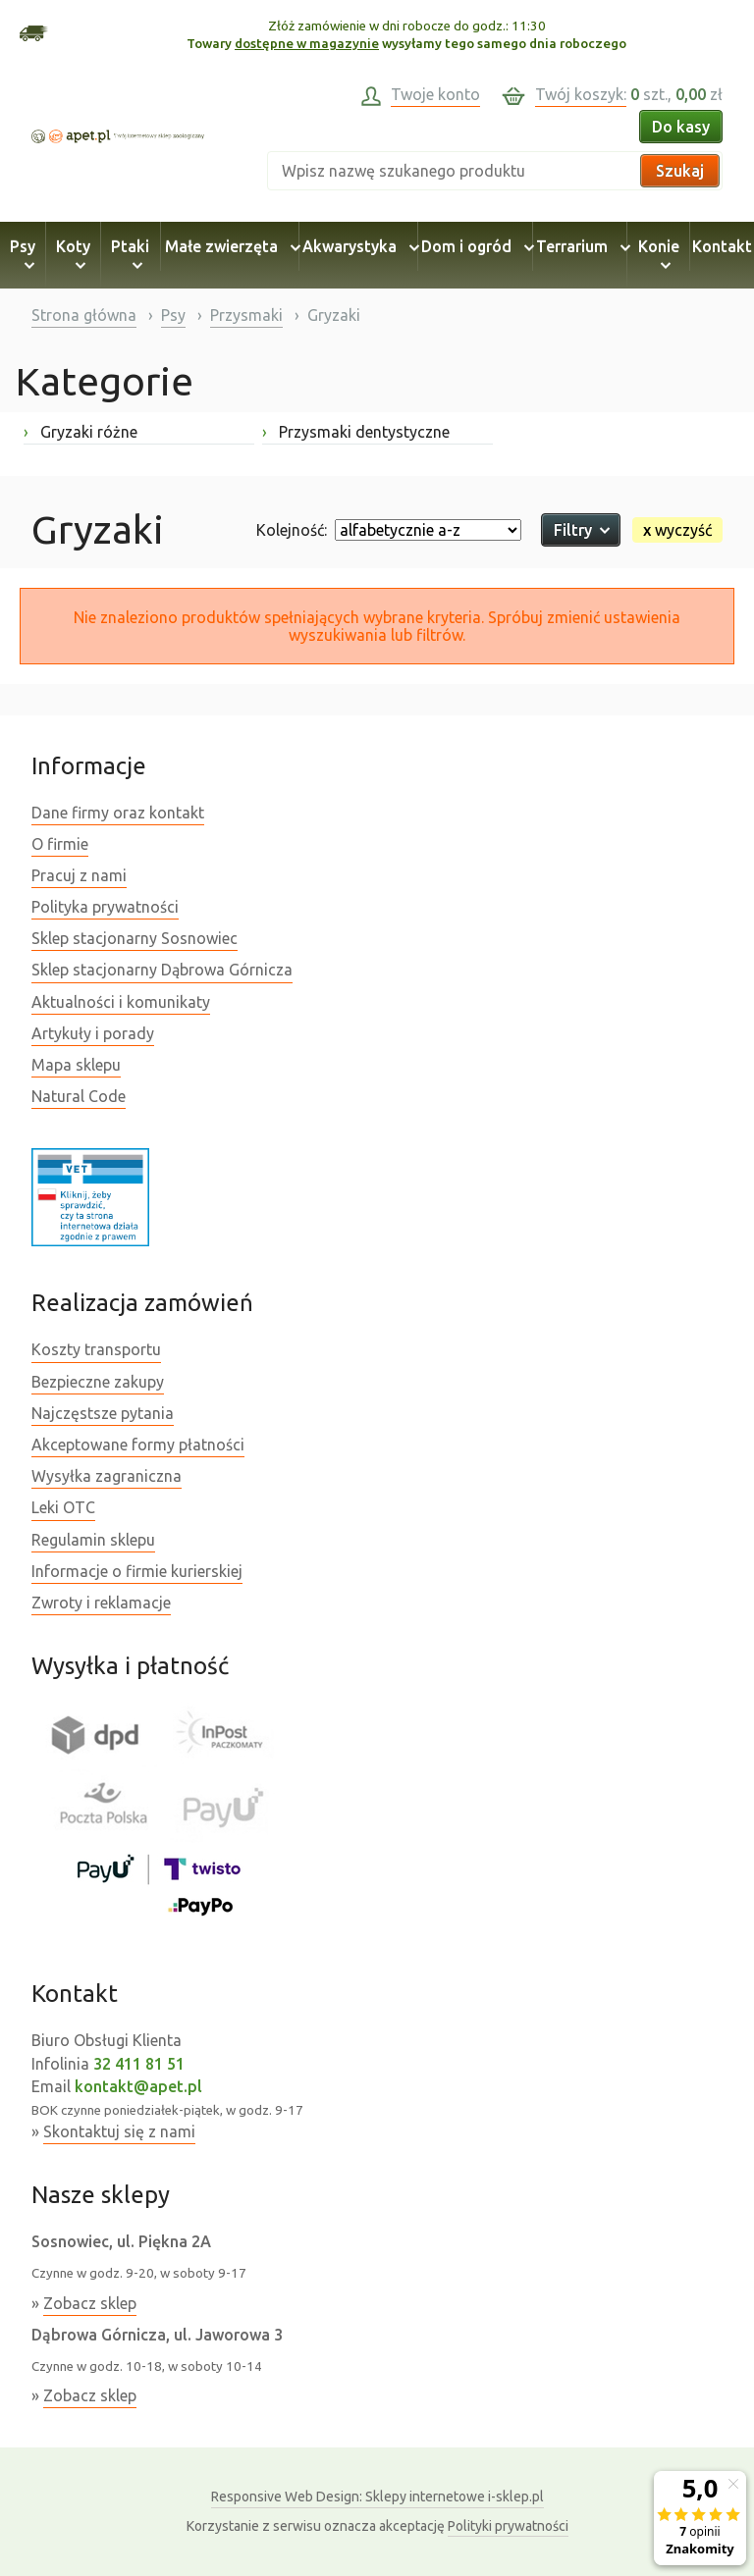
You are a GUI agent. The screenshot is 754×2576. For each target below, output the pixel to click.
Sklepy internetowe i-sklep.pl (377, 2496)
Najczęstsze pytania (102, 1413)
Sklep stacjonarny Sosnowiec (134, 938)
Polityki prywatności (508, 2526)
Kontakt (722, 246)
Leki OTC (63, 1507)
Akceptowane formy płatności (137, 1444)
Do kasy (681, 126)
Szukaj (680, 171)
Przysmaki (246, 315)
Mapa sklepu (76, 1065)
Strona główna (83, 315)
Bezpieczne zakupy (97, 1382)
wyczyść (677, 530)
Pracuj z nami (79, 875)
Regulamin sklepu (93, 1540)
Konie (658, 255)
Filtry (581, 530)
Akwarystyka (357, 246)
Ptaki (130, 255)
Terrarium (580, 246)
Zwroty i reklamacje (101, 1602)
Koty (73, 255)
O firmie (59, 844)
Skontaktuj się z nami (119, 2131)
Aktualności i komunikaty (120, 1002)
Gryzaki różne (80, 432)
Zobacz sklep (89, 2303)
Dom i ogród (474, 246)
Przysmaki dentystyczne (356, 432)
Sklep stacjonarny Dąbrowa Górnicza (162, 969)
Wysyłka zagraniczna (106, 1476)
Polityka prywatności (105, 907)
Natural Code (78, 1096)
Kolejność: (291, 530)
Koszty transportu (96, 1349)
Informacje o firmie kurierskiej (136, 1571)
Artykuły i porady (92, 1033)
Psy (22, 255)
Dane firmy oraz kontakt (117, 812)
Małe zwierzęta (230, 246)
